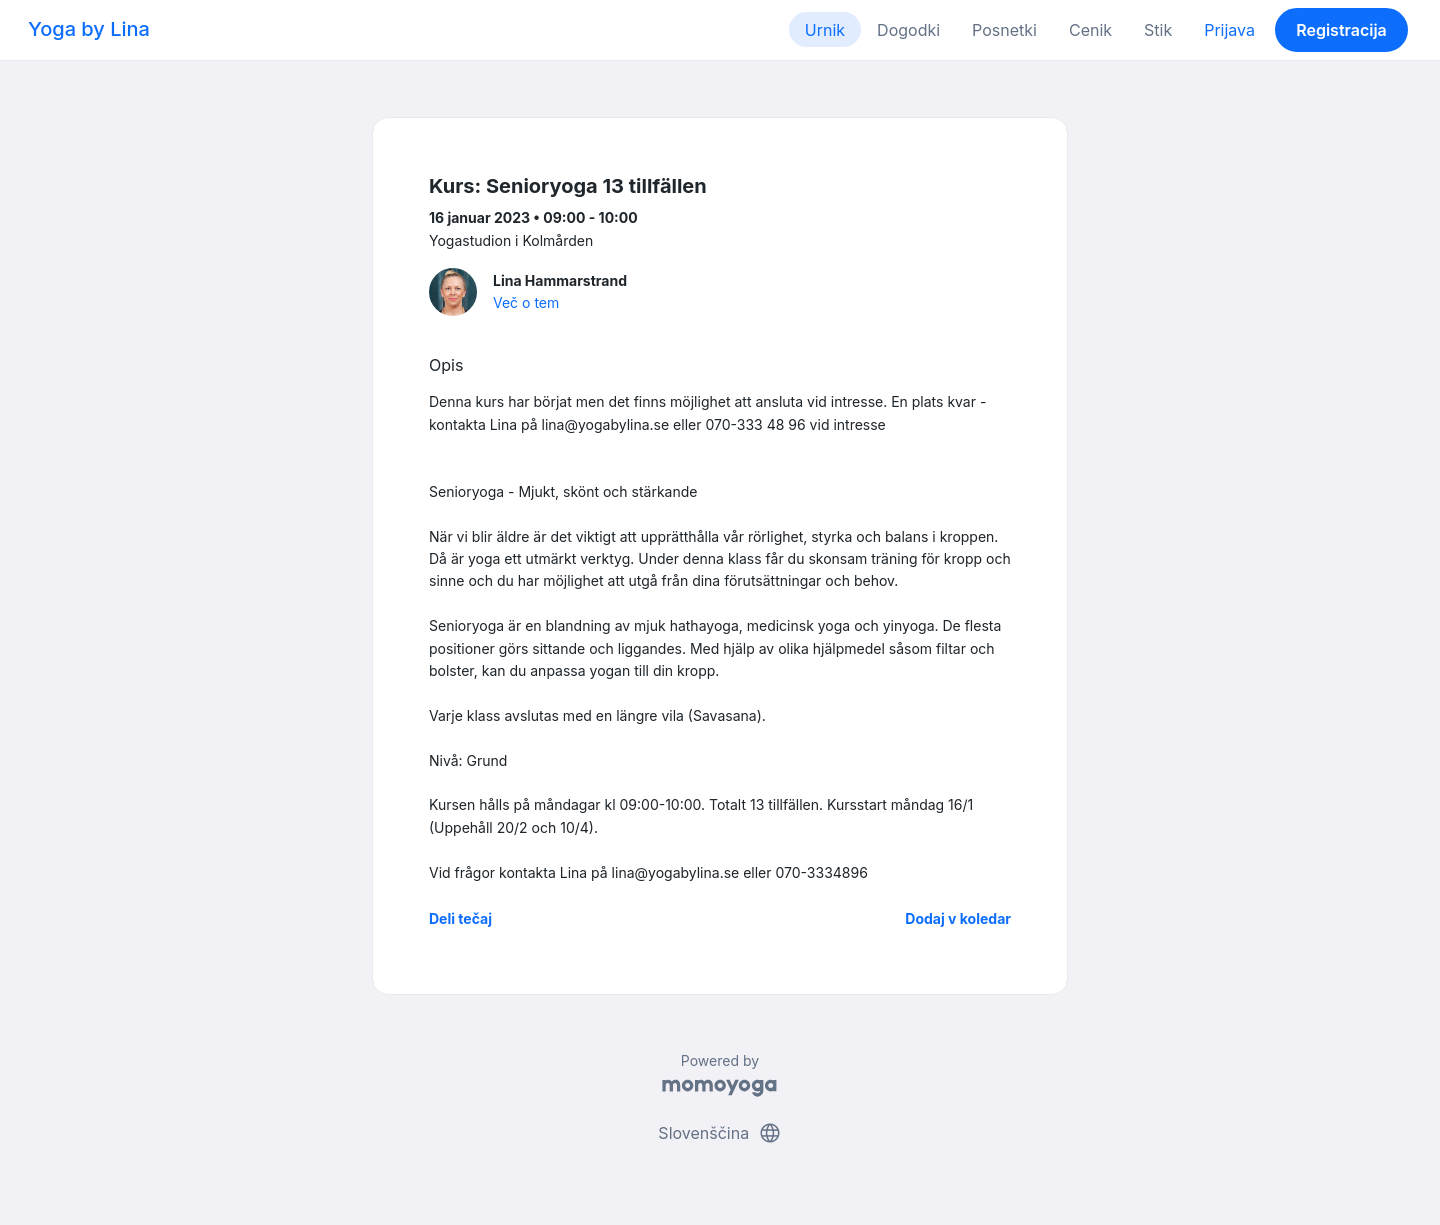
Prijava (1229, 30)
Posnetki (1004, 30)
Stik (1158, 30)
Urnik (825, 30)
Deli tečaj (460, 918)
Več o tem (526, 302)
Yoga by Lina (89, 29)
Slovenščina (719, 1133)
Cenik (1090, 30)
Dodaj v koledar (958, 918)
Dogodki (908, 30)
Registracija (1341, 30)
